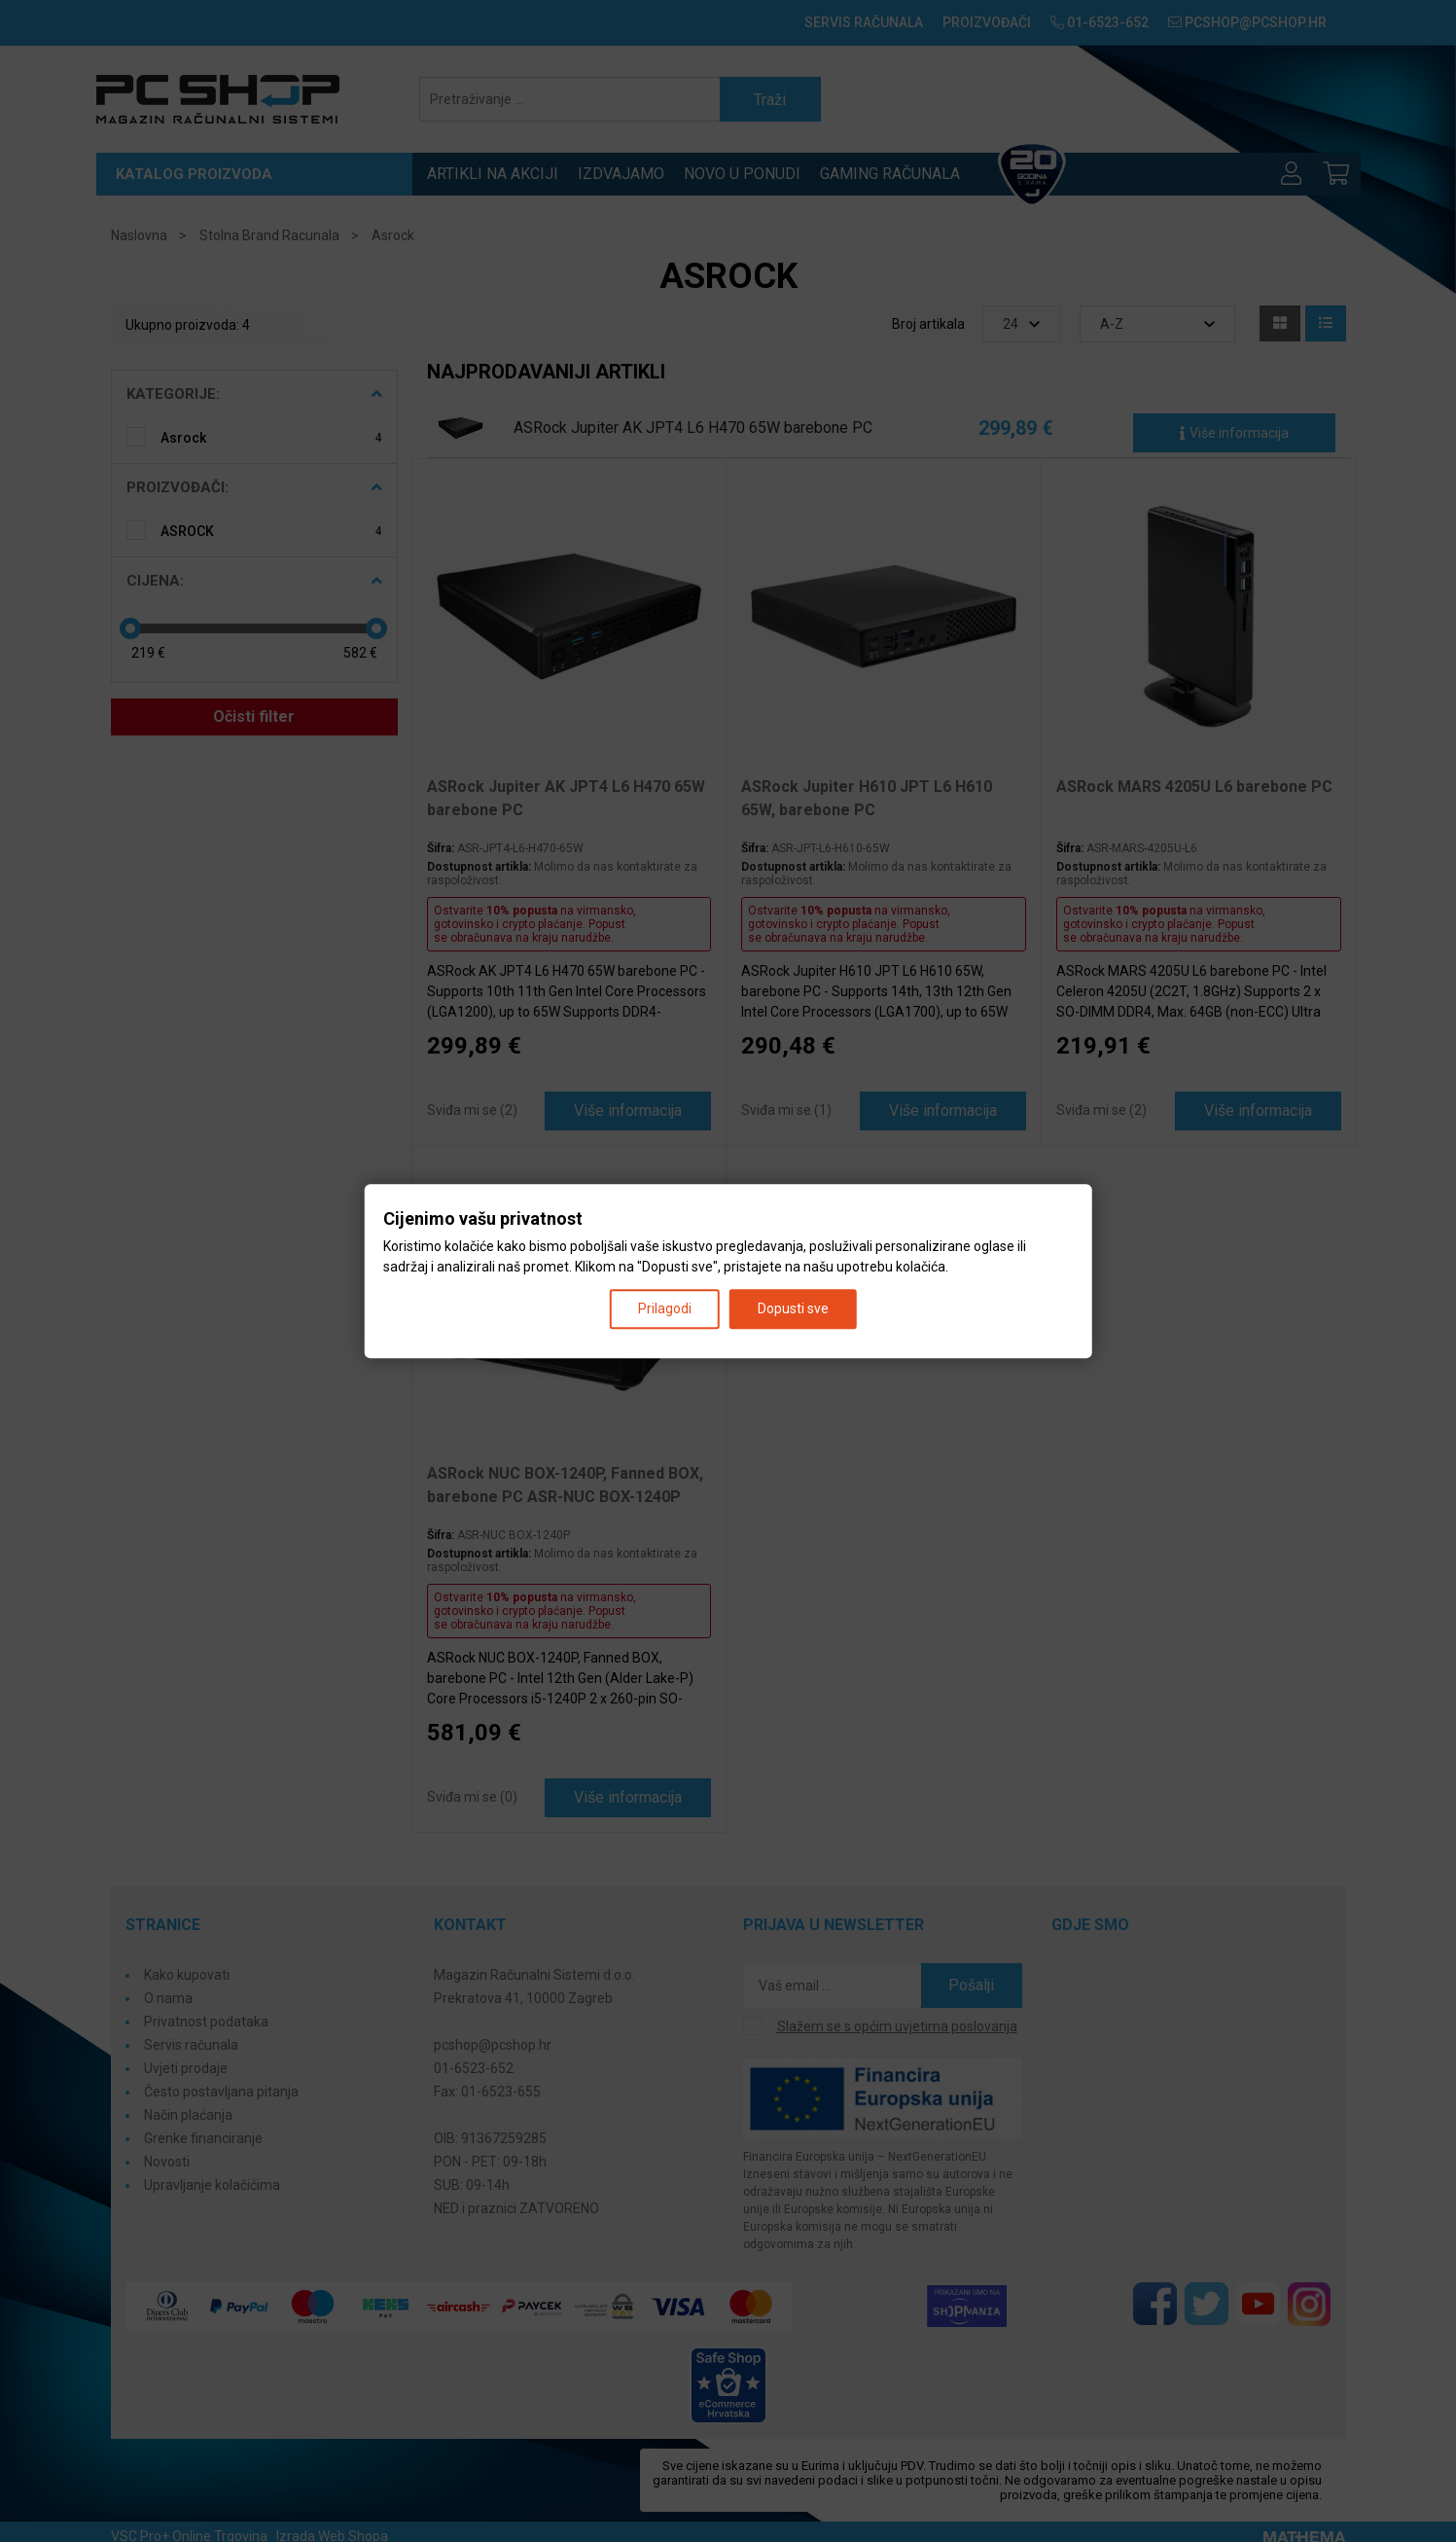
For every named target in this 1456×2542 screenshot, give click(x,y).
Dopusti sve (793, 1308)
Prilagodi (665, 1308)
